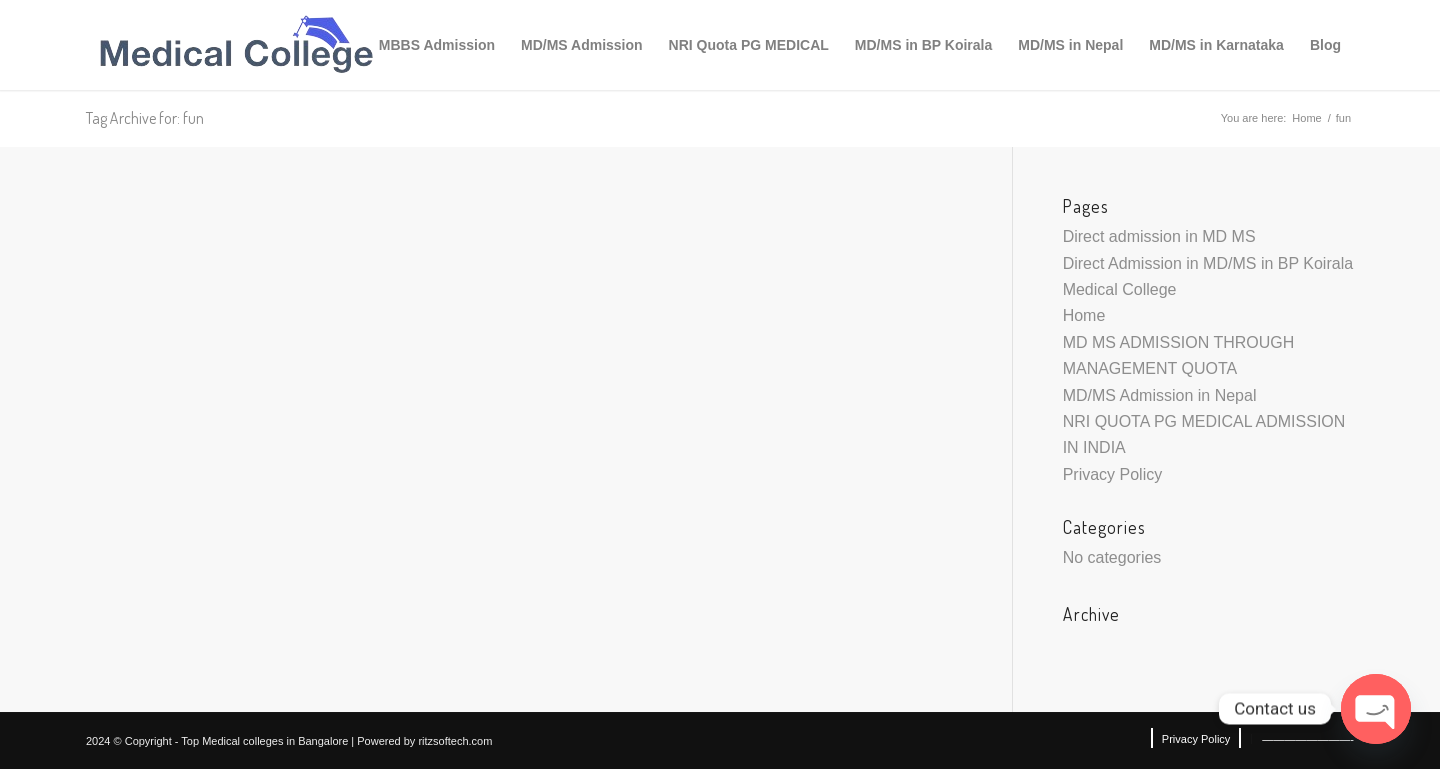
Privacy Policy (1113, 474)
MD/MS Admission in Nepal (1160, 395)
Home (1306, 118)
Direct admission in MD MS (1159, 236)
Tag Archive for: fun (145, 118)
